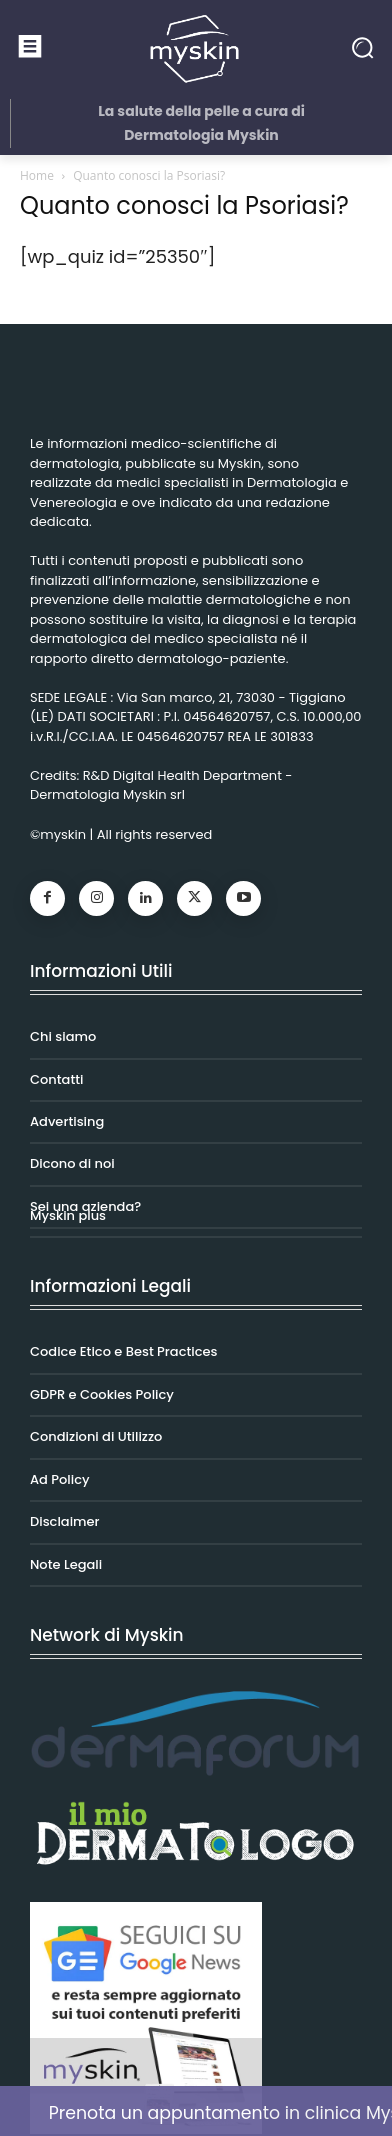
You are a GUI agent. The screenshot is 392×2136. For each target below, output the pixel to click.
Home (37, 175)
